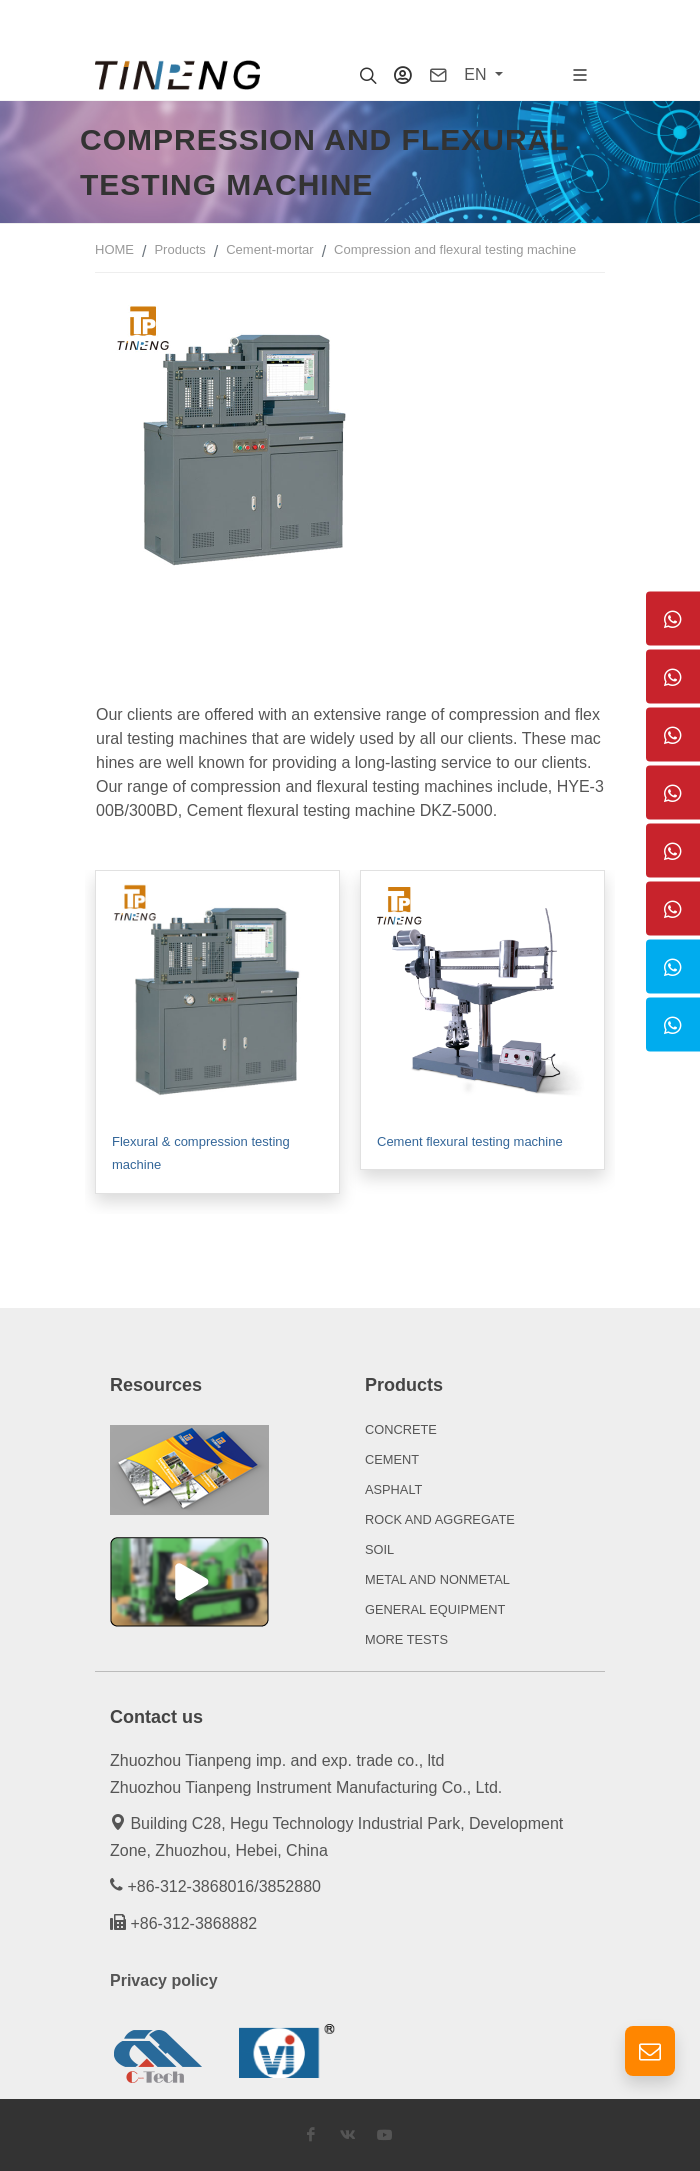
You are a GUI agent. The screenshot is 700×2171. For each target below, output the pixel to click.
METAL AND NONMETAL (437, 1579)
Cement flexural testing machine (470, 1141)
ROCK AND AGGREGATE (440, 1519)
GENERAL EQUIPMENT (435, 1609)
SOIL (379, 1549)
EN (477, 74)
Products (179, 249)
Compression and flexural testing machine (455, 249)
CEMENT (392, 1459)
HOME (114, 249)
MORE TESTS (406, 1639)
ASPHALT (393, 1489)
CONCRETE (401, 1429)
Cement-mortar (269, 249)
